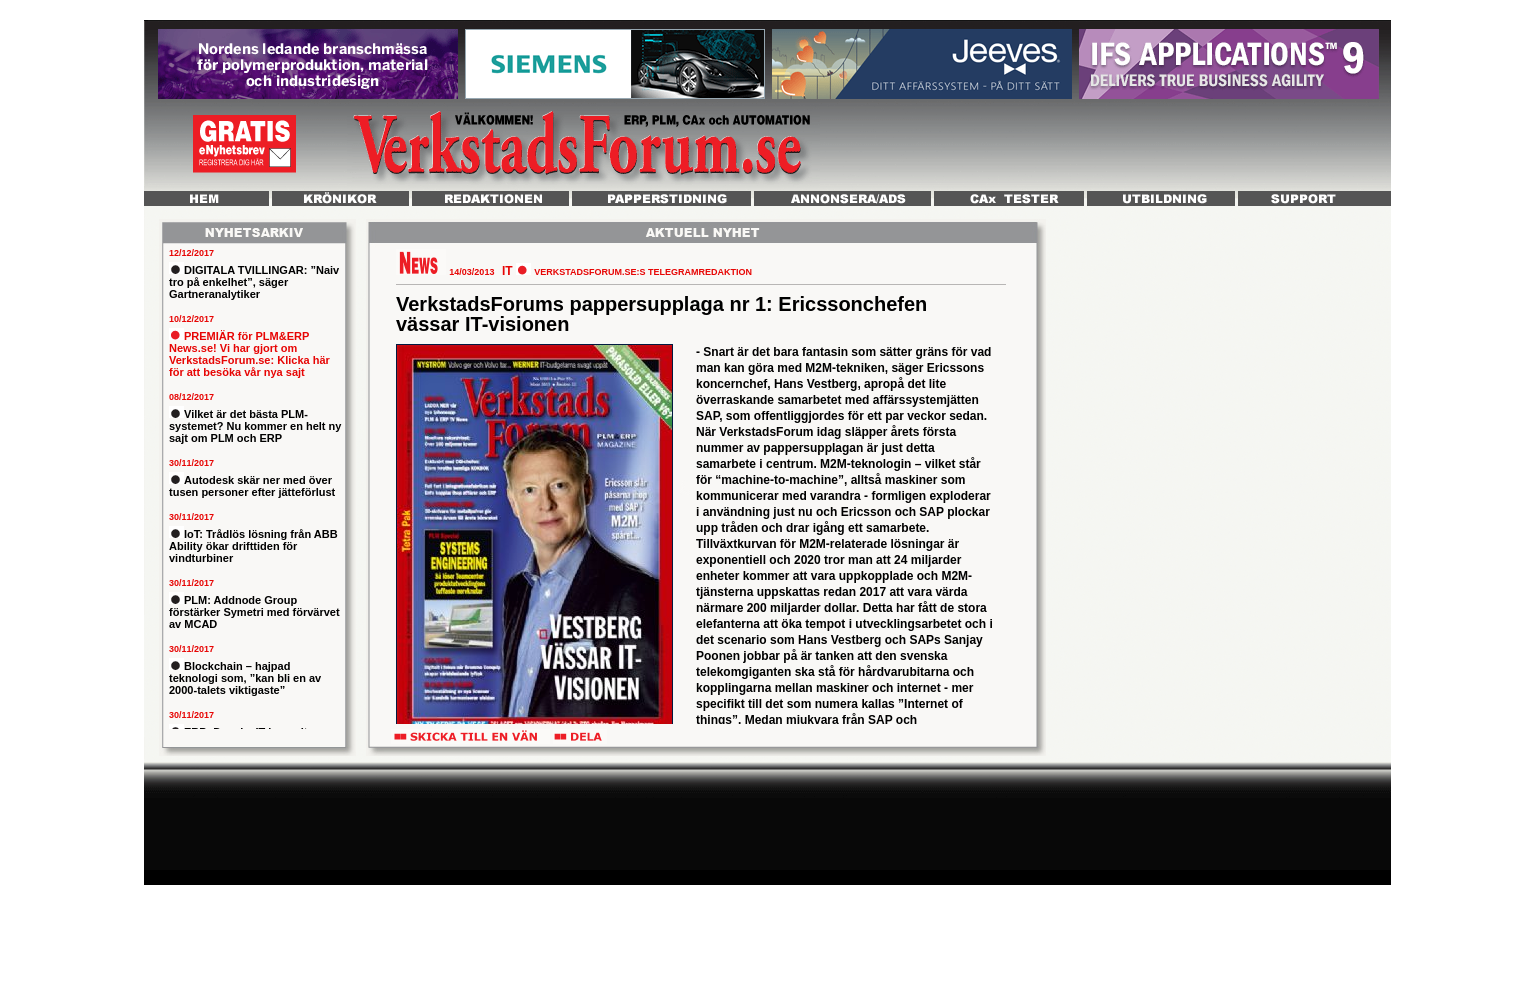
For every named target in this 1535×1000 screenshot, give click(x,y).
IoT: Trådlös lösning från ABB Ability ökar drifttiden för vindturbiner (253, 546)
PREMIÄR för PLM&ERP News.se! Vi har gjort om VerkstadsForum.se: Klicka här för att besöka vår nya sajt (249, 354)
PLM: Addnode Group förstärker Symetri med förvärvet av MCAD (254, 612)
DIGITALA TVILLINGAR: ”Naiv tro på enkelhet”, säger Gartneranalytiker (254, 282)
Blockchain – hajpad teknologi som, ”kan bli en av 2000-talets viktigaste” (245, 678)
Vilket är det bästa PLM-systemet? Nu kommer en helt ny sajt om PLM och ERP (255, 426)
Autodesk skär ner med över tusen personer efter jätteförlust (252, 486)
